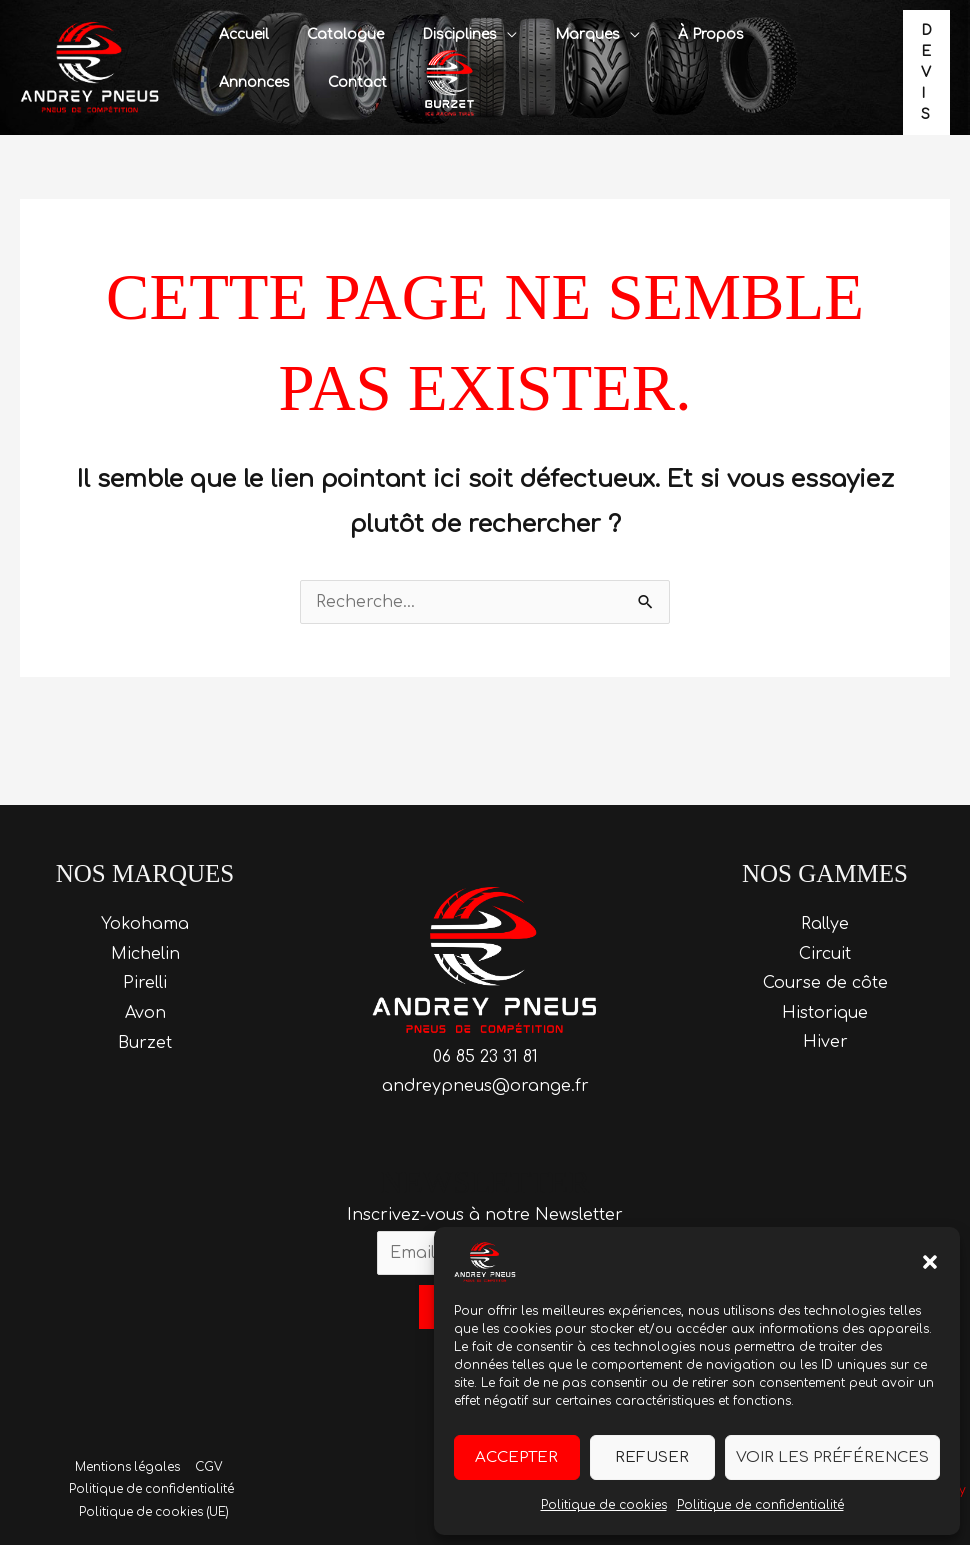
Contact (243, 82)
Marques (552, 34)
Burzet (145, 1043)
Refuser (652, 1457)
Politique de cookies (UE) (155, 1513)
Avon (145, 1013)
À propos (666, 34)
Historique (825, 1013)
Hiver (825, 1043)
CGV (207, 1468)
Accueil (239, 34)
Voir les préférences (832, 1457)
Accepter (516, 1457)
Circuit (825, 954)
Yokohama (145, 924)
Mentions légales (128, 1468)
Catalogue (330, 34)
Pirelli (145, 983)
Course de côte (825, 983)
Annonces (762, 34)
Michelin (145, 954)
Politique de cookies (604, 1505)
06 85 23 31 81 (485, 1056)
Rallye (825, 924)
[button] (930, 1262)
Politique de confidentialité (760, 1505)
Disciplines (434, 34)
